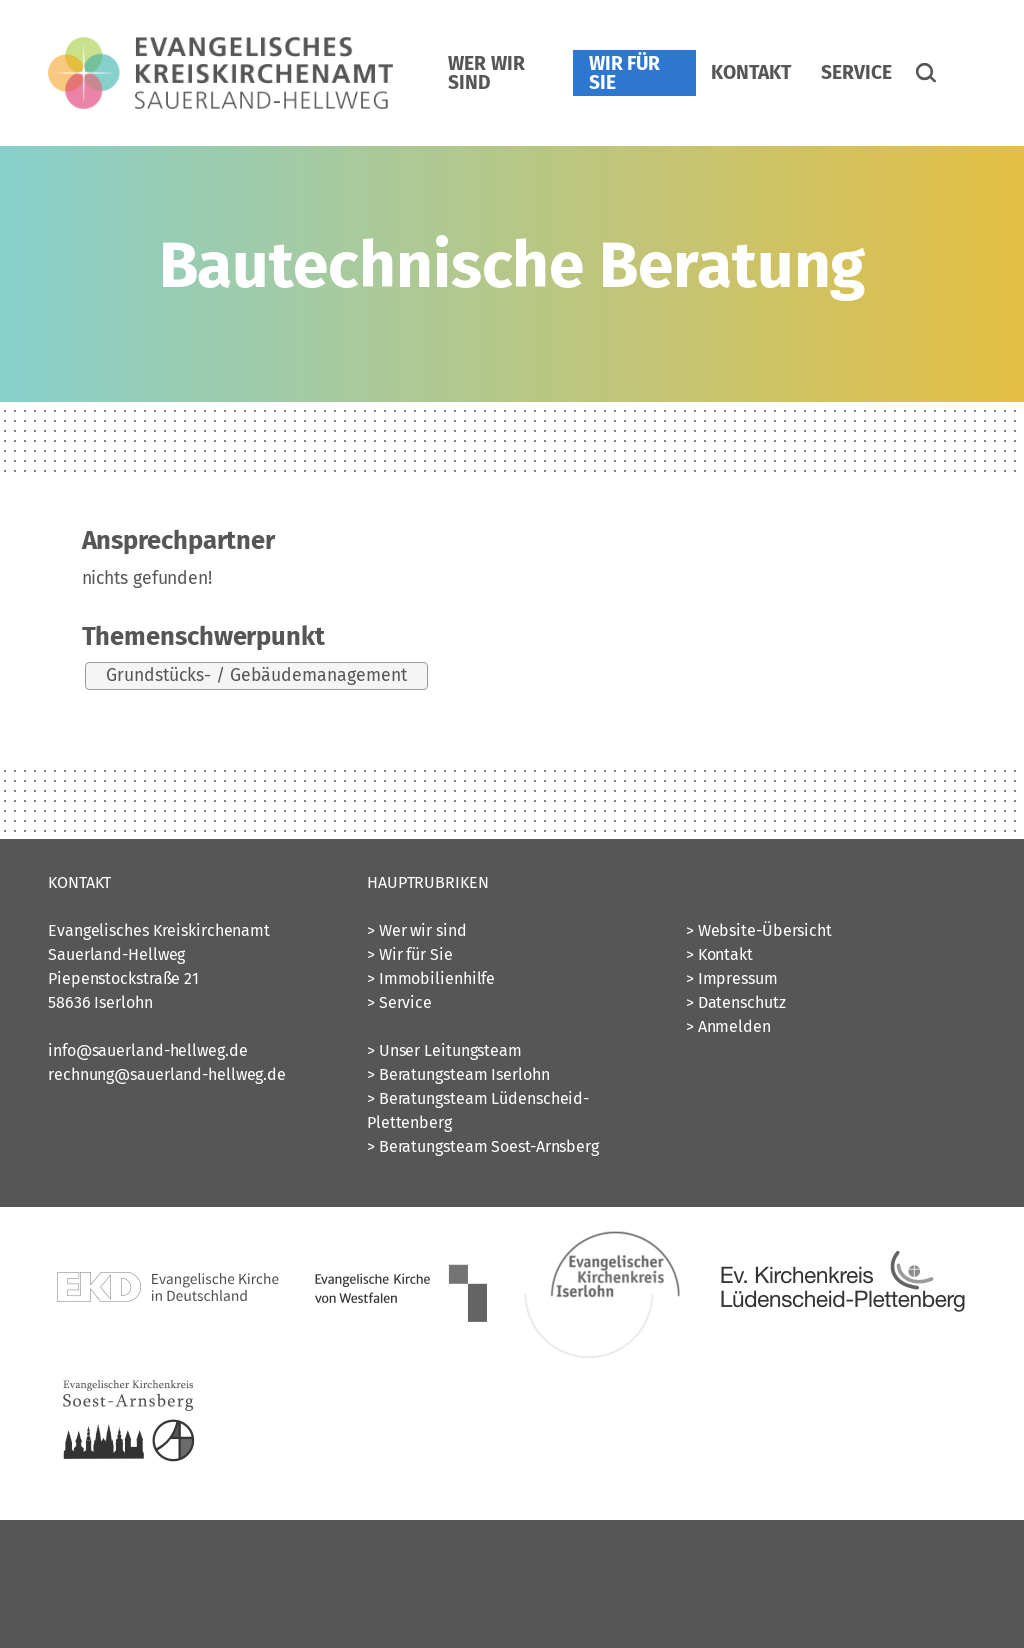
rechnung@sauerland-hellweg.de (167, 1074)
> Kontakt (719, 954)
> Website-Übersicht (759, 930)
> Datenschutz (736, 1002)
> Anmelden (728, 1026)
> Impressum (732, 978)
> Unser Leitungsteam (444, 1050)
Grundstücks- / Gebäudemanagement (256, 675)
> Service (399, 1002)
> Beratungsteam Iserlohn (458, 1074)
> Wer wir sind (417, 930)
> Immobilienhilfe (431, 978)
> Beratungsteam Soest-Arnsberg (483, 1146)
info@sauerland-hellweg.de (148, 1050)
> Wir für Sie (410, 954)
